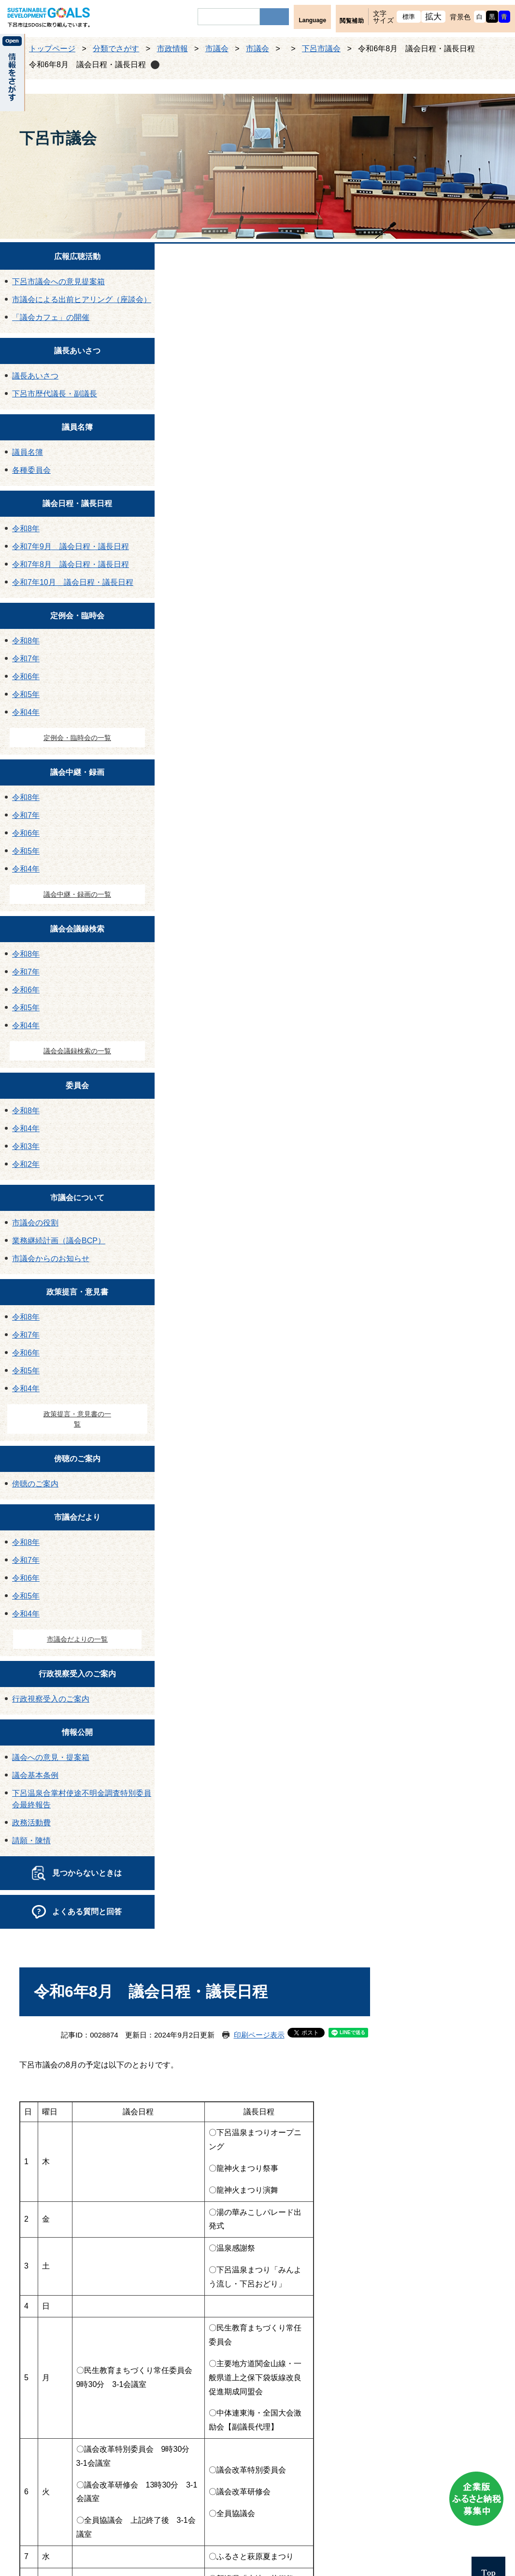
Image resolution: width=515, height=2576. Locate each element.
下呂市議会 (321, 48)
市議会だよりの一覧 (77, 1639)
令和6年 (26, 676)
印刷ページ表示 (259, 2035)
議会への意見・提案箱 (50, 1757)
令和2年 (26, 1164)
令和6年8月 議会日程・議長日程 (87, 64)
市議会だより (77, 1517)
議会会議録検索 (77, 929)
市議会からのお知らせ (50, 1258)
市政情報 (172, 48)
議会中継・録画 (77, 772)
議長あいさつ (77, 351)
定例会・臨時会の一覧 (77, 738)
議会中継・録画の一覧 (77, 894)
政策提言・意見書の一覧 (77, 1419)
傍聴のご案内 (77, 1459)
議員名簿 (77, 427)
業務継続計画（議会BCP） (58, 1241)
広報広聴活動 (77, 256)
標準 (408, 16)
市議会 (217, 48)
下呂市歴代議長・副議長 (54, 394)
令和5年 (26, 694)
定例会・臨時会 (77, 615)
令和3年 (26, 1146)
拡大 (433, 16)
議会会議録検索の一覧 (77, 1051)
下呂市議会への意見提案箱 (58, 281)
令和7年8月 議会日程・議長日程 (70, 564)
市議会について (77, 1197)
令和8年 (26, 528)
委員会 (77, 1085)
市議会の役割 (35, 1223)
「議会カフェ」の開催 (50, 317)
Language (312, 20)
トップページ (52, 48)
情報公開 (77, 1732)
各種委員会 (31, 470)
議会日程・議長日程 (77, 503)
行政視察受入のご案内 (77, 1674)
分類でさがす (116, 48)
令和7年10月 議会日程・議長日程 (72, 582)
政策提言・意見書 (77, 1292)
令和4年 (26, 712)
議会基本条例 (35, 1775)
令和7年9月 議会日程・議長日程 (70, 546)
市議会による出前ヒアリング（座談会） (81, 299)
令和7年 (26, 659)
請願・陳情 (31, 1840)
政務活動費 (31, 1823)
